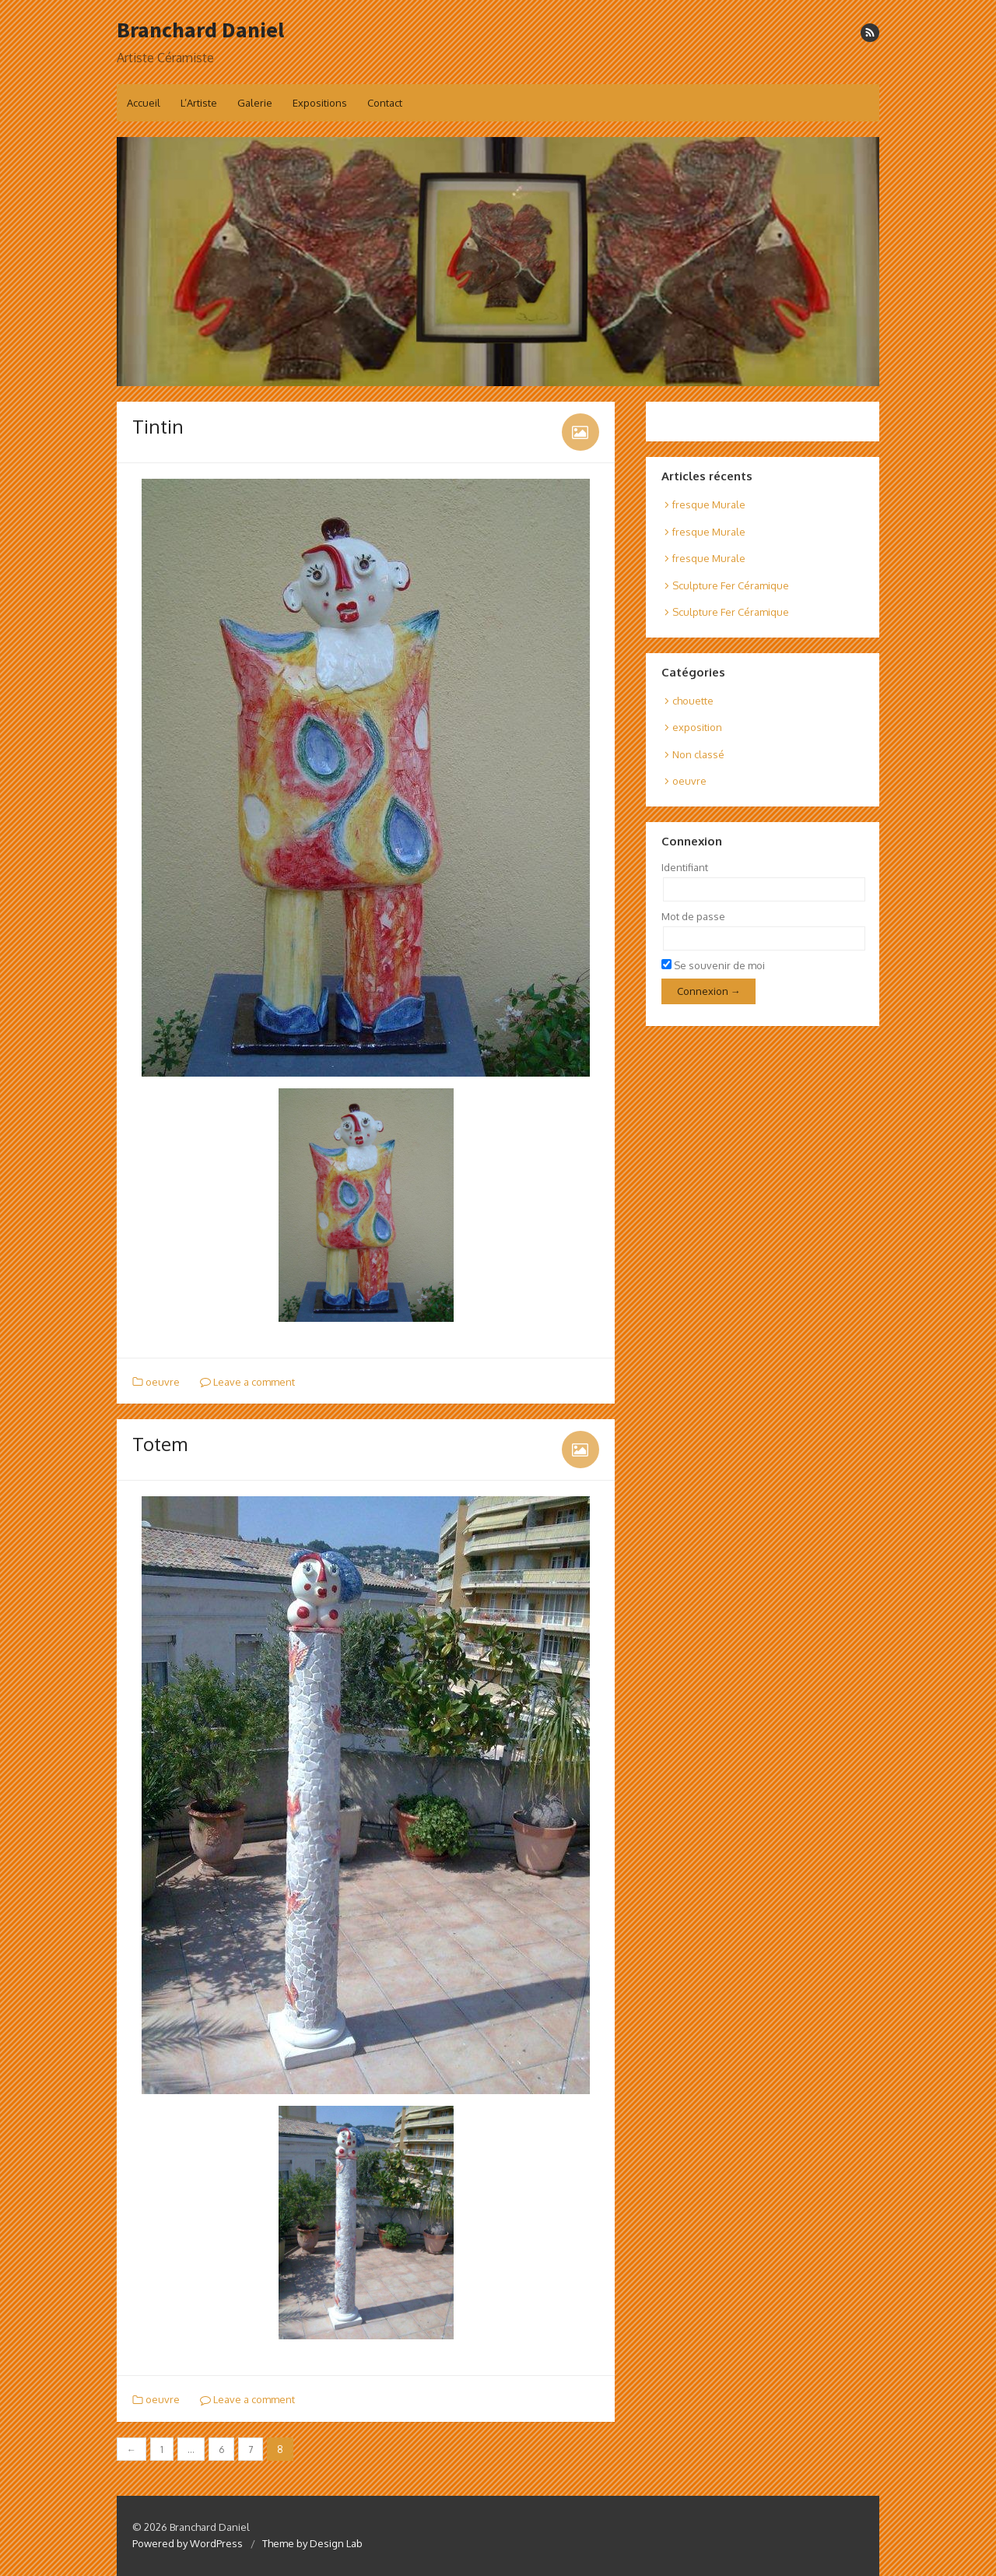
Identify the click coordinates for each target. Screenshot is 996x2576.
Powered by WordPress (187, 2543)
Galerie (254, 103)
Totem (160, 1444)
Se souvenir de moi (713, 965)
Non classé (698, 754)
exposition (697, 727)
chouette (693, 700)
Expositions (320, 103)
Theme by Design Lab (312, 2543)
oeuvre (163, 1382)
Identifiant (684, 867)
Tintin (158, 426)
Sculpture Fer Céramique (730, 585)
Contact (384, 103)
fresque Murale (708, 504)
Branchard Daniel (200, 30)
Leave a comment (247, 1382)
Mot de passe (693, 916)
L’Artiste (199, 103)
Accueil (143, 103)
